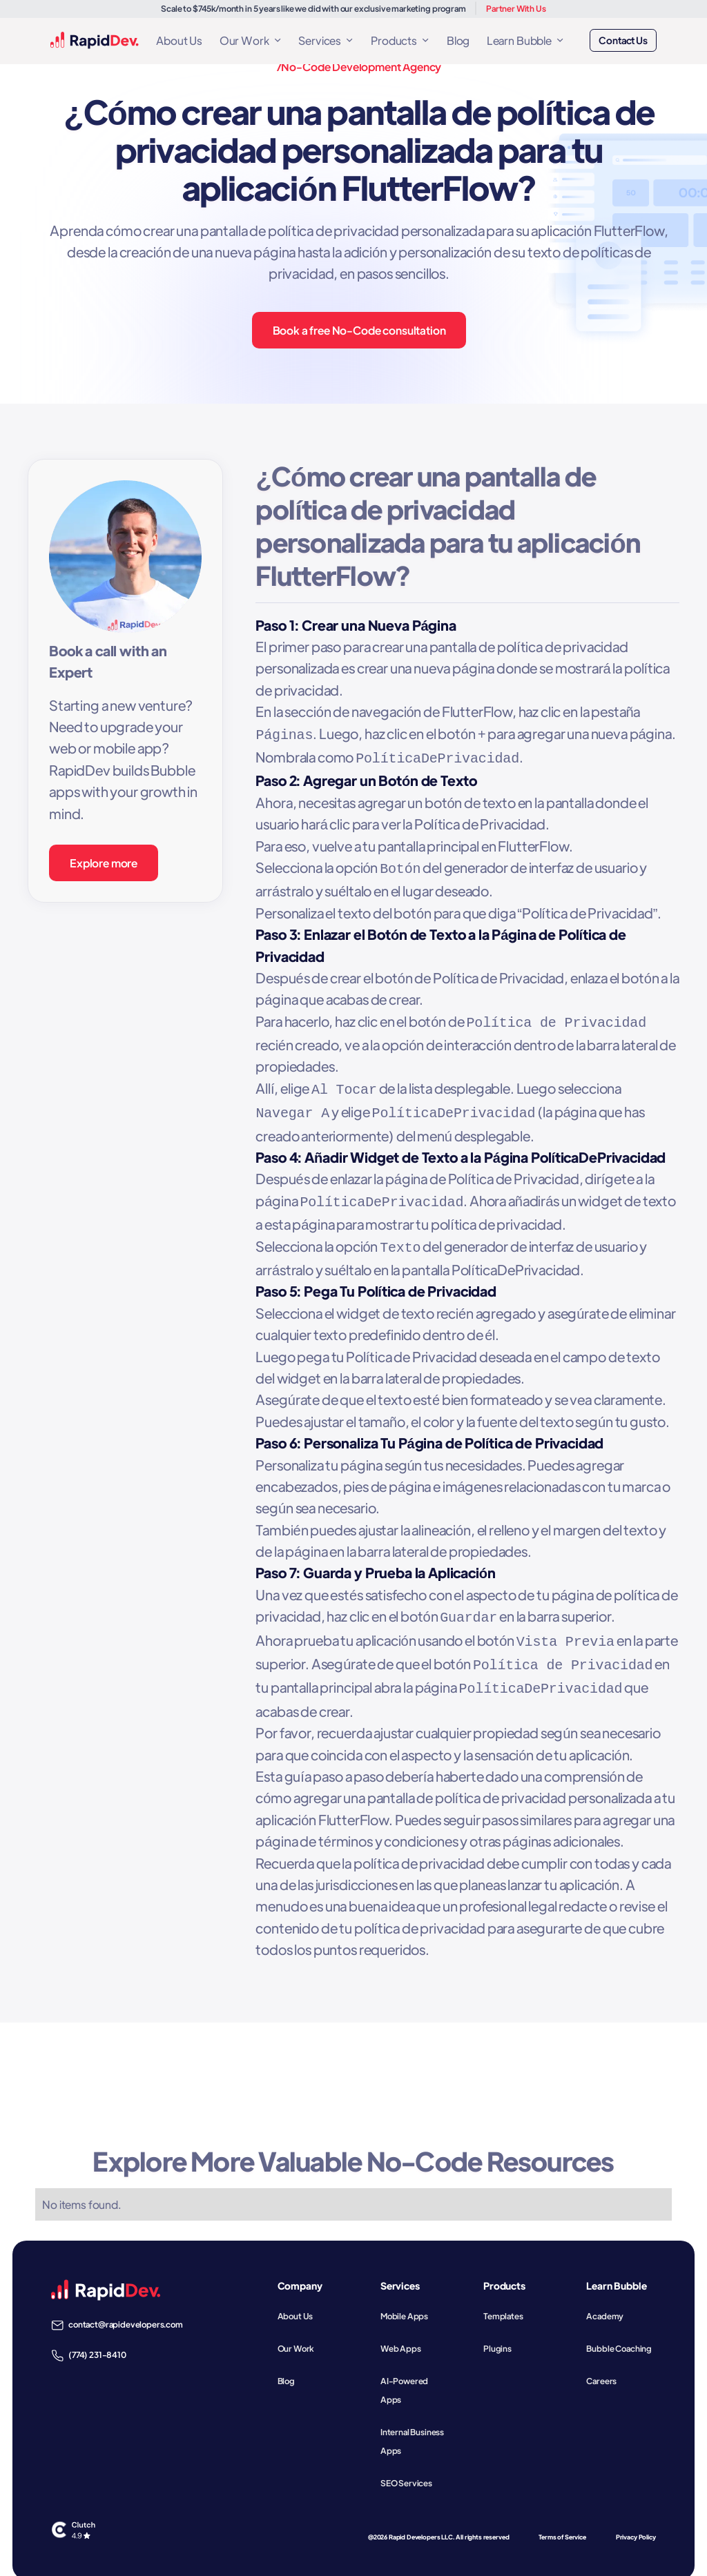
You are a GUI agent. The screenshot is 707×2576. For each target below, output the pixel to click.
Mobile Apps (404, 2299)
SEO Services (406, 2466)
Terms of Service (562, 2520)
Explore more (103, 863)
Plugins (497, 2331)
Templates (503, 2299)
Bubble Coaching (619, 2331)
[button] (250, 40)
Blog (458, 40)
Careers (601, 2364)
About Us (179, 40)
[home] (94, 40)
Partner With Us (516, 8)
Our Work (296, 2331)
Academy (604, 2299)
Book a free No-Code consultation (359, 330)
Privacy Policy (636, 2520)
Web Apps (400, 2331)
